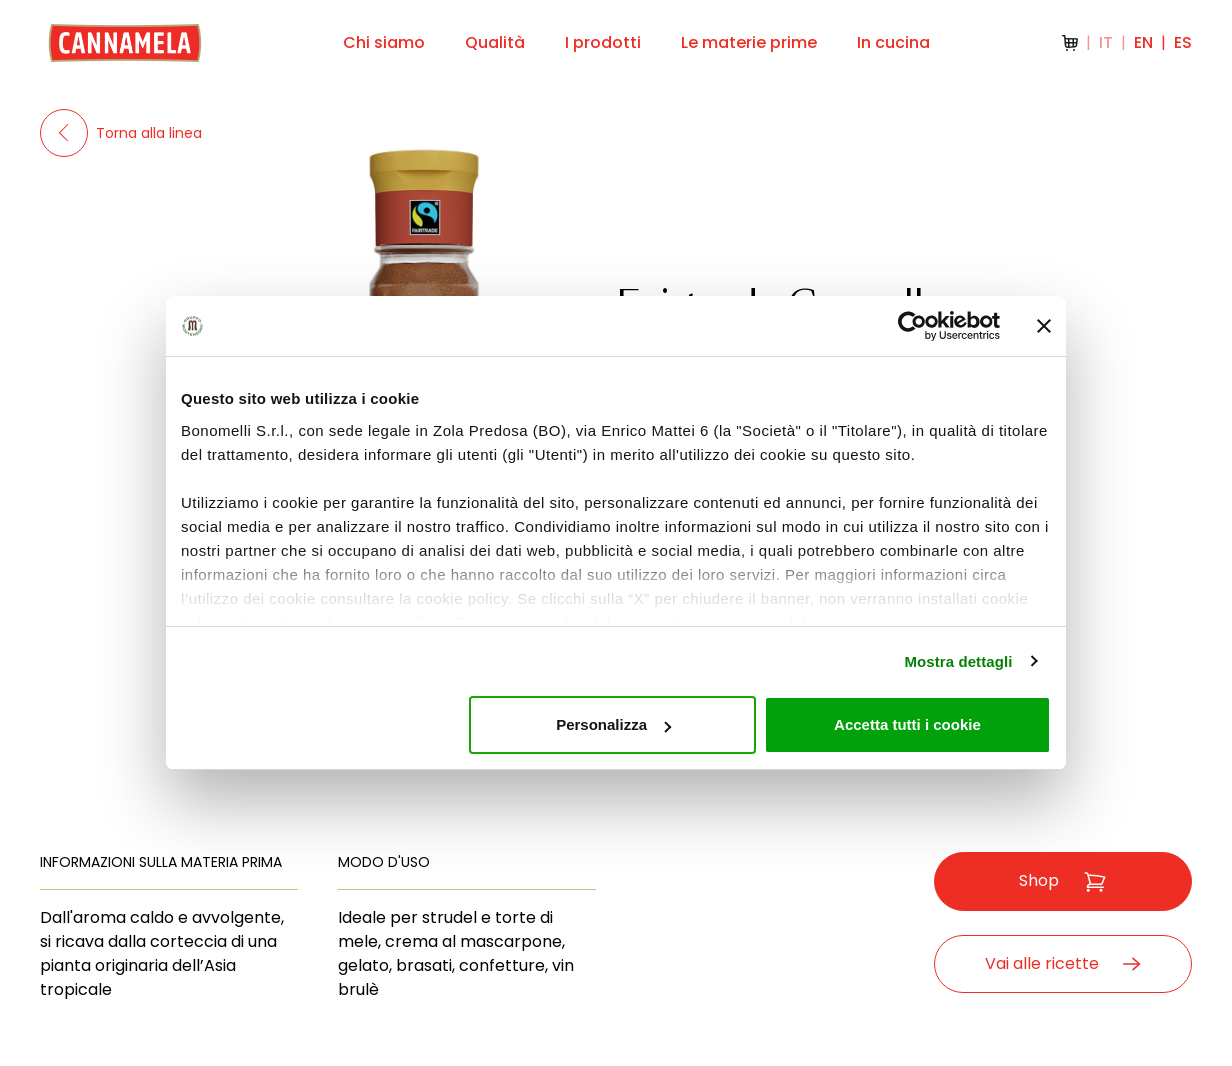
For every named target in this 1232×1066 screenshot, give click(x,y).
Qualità (495, 42)
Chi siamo (384, 42)
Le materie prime (749, 42)
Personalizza (613, 724)
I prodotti (603, 42)
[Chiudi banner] (1044, 326)
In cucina (893, 42)
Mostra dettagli (958, 661)
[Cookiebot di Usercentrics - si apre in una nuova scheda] (912, 326)
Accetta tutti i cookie (907, 724)
